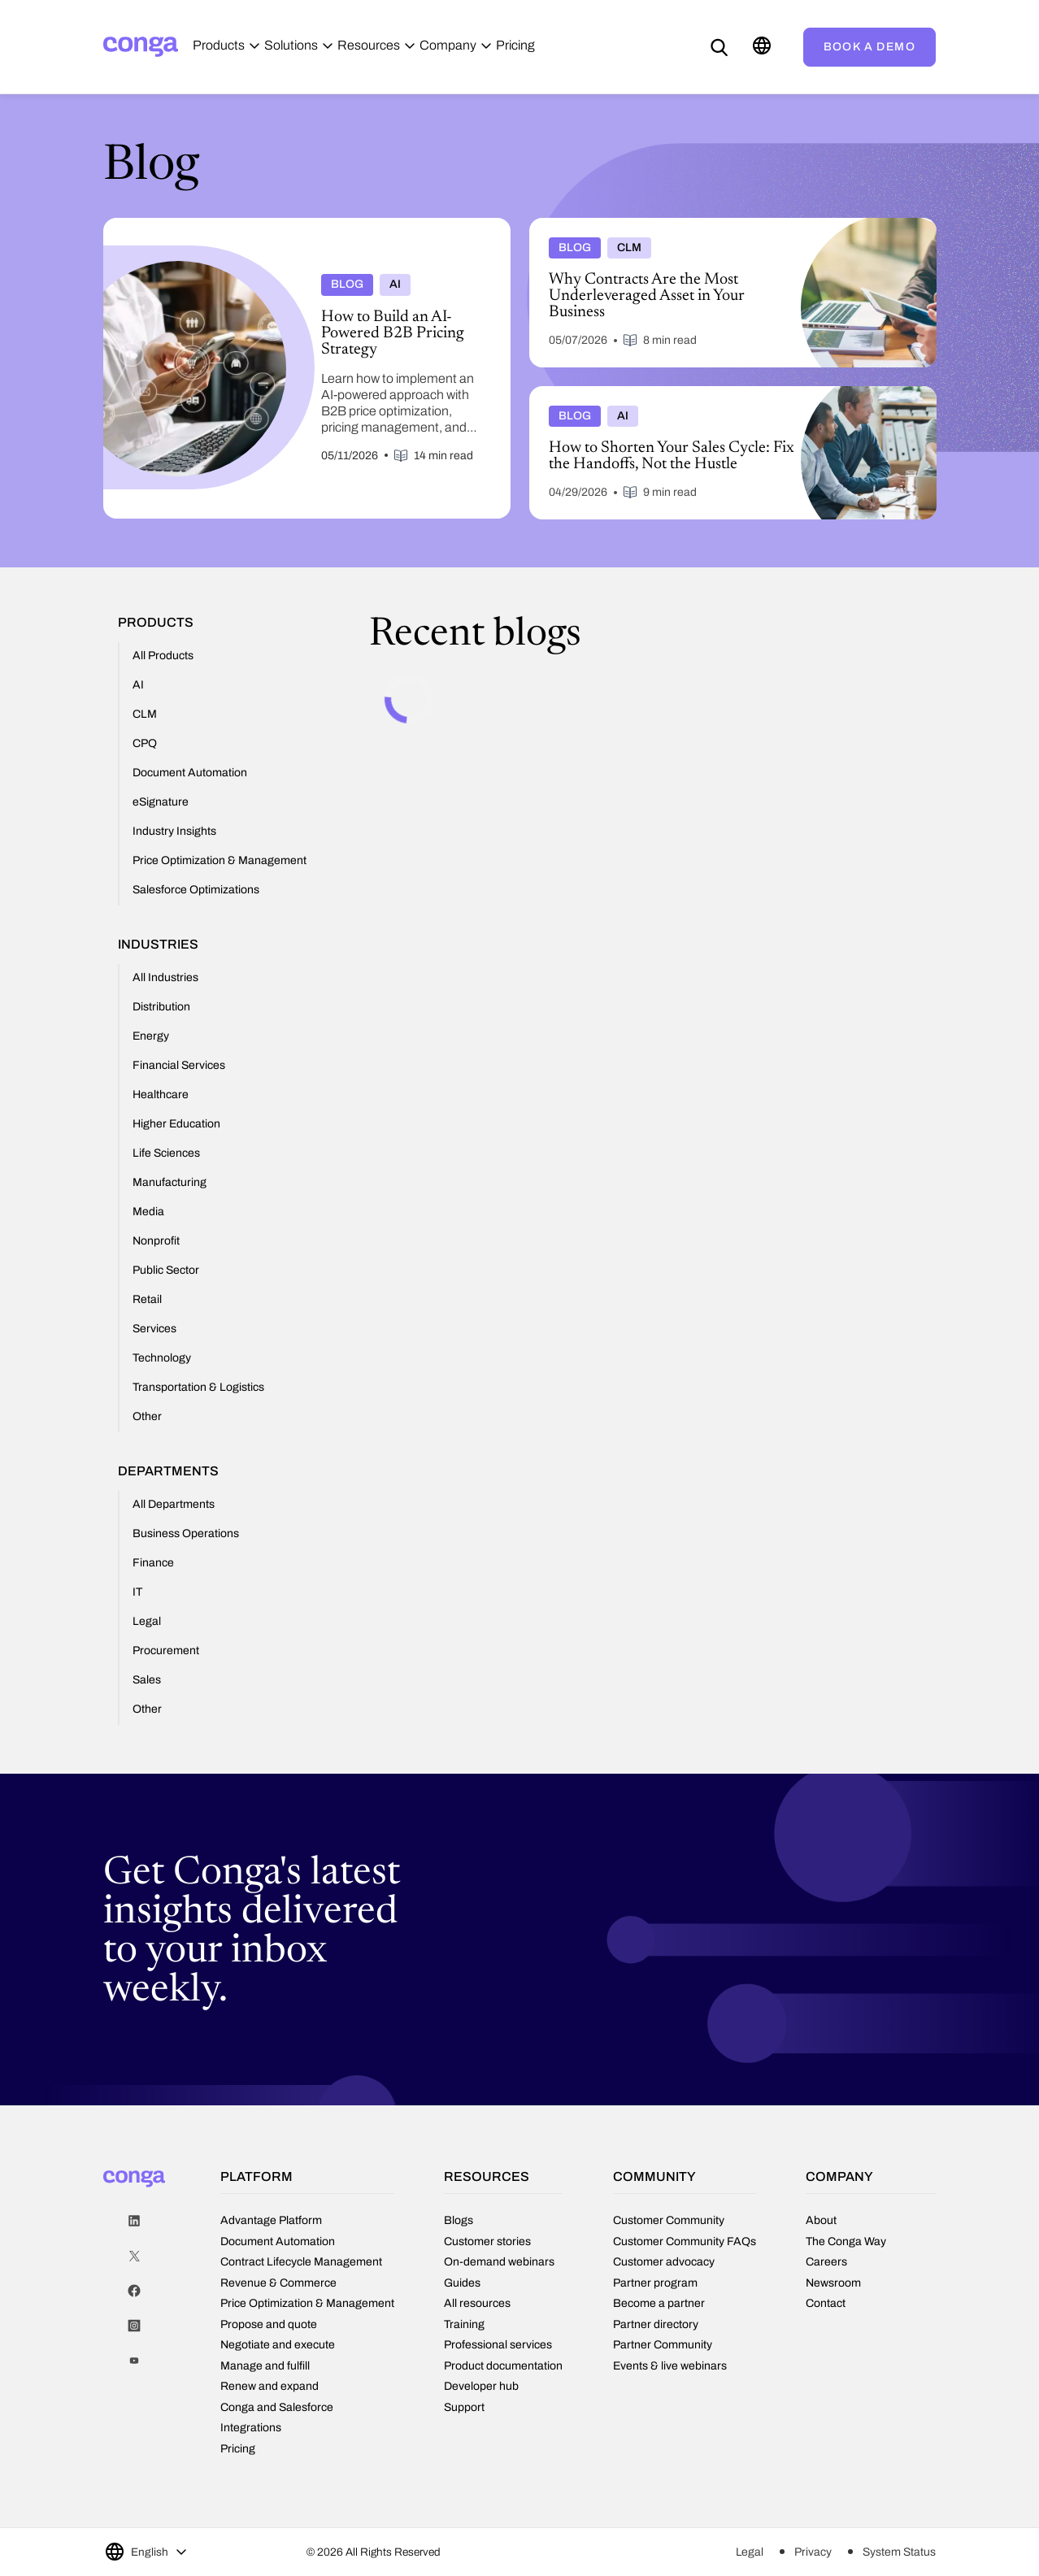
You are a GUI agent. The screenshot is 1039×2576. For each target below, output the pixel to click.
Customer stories (487, 2241)
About (821, 2220)
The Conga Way (846, 2241)
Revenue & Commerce (278, 2283)
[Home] (140, 47)
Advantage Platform (271, 2220)
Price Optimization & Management (307, 2303)
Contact (826, 2303)
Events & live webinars (670, 2366)
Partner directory (655, 2324)
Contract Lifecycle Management (301, 2262)
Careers (826, 2262)
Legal (749, 2552)
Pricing (237, 2449)
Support (464, 2407)
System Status (899, 2552)
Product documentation (503, 2366)
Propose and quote (268, 2324)
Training (464, 2324)
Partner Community (662, 2345)
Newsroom (833, 2283)
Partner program (655, 2283)
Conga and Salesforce (276, 2407)
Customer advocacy (664, 2262)
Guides (462, 2283)
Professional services (498, 2345)
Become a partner (659, 2303)
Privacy (813, 2552)
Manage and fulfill (265, 2366)
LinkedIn (134, 2221)
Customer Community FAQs (684, 2241)
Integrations (250, 2428)
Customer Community (668, 2220)
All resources (477, 2303)
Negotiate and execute (277, 2345)
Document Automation (277, 2241)
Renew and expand (269, 2386)
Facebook (134, 2291)
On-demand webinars (499, 2262)
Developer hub (481, 2386)
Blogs (458, 2220)
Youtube (134, 2361)
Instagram (134, 2326)
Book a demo (869, 47)
